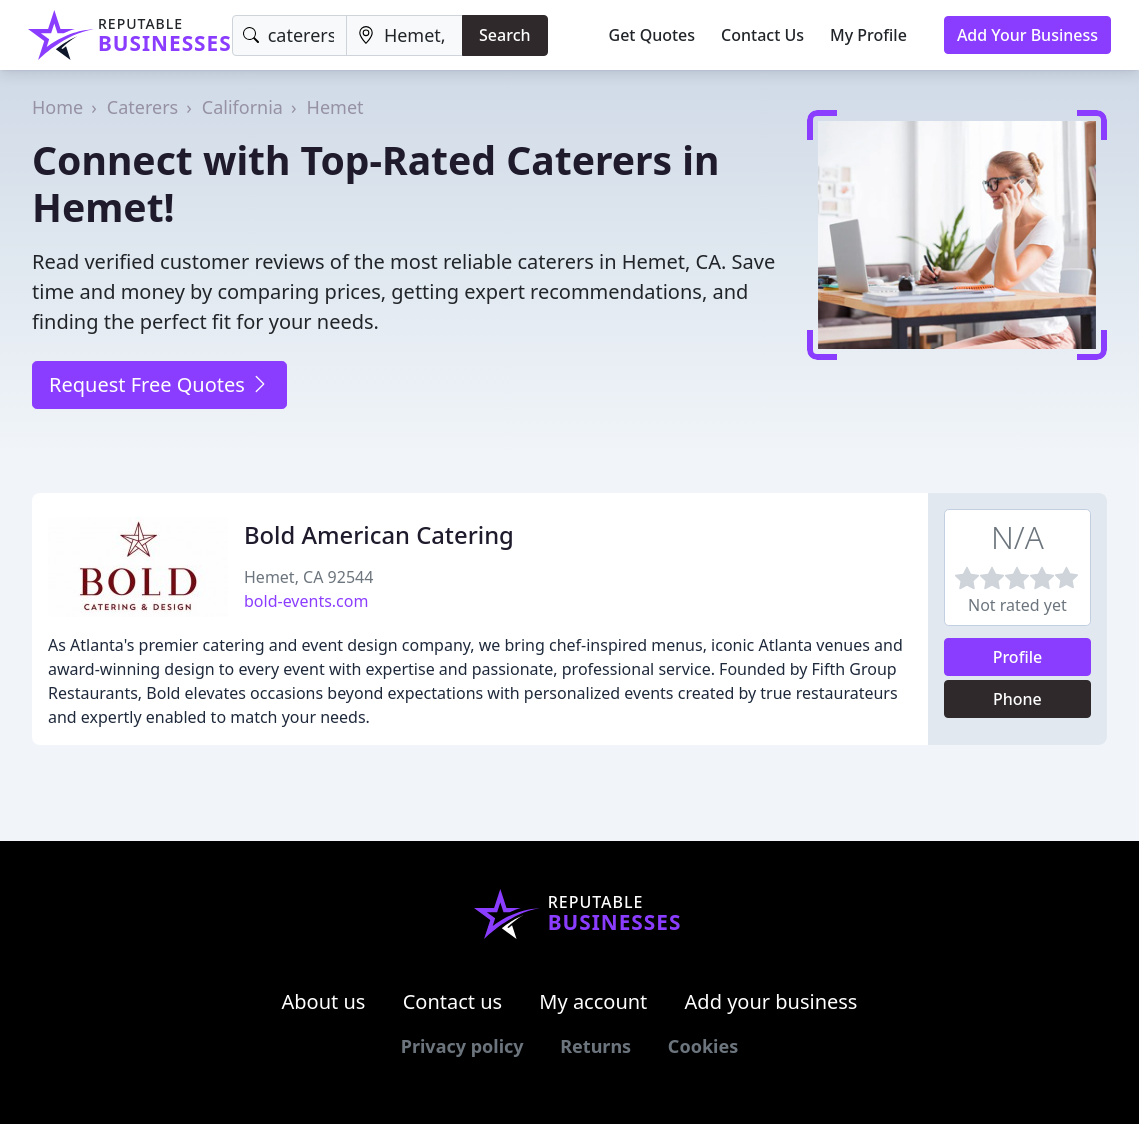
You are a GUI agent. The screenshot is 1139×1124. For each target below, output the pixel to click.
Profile (1018, 657)
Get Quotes (652, 35)
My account (593, 1001)
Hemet (335, 107)
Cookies (703, 1046)
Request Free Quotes (159, 384)
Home (57, 107)
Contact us (453, 1001)
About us (324, 1001)
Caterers (142, 107)
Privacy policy (462, 1046)
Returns (595, 1046)
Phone (1017, 699)
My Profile (868, 35)
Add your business (771, 1001)
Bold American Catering (379, 535)
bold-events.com (306, 601)
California (242, 107)
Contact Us (762, 35)
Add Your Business (1027, 35)
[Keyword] (289, 35)
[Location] (404, 35)
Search (504, 35)
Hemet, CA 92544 (308, 577)
